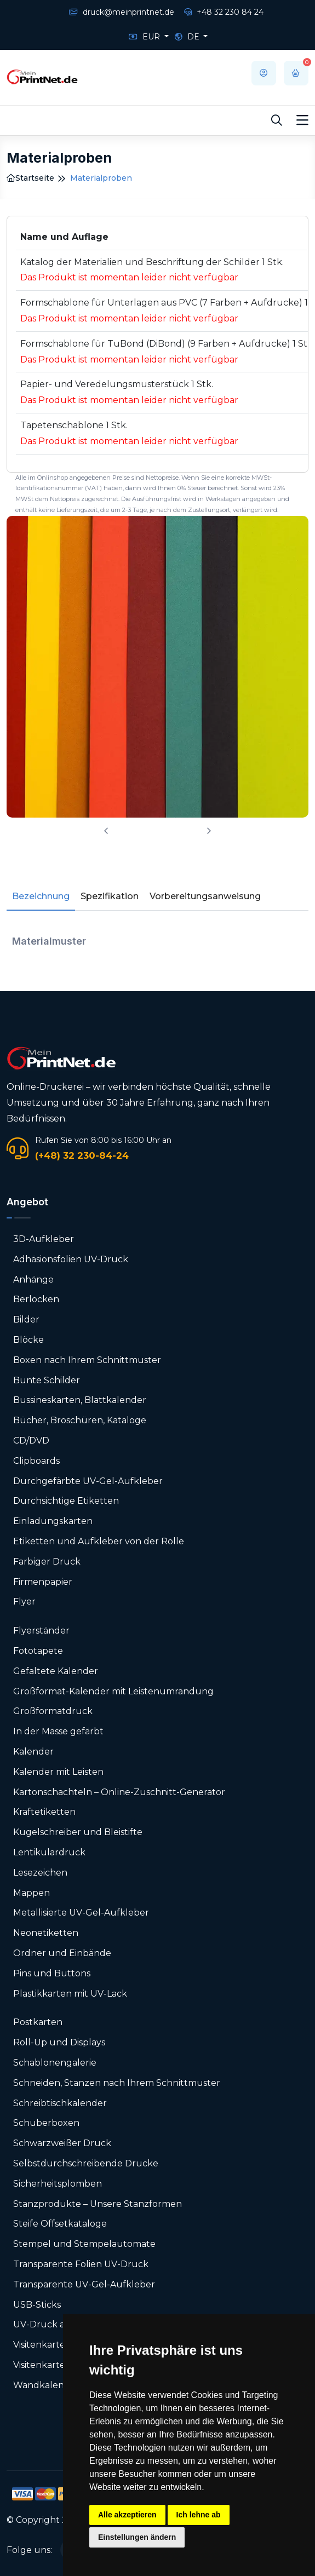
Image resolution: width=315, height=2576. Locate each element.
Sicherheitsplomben (57, 2183)
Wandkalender (46, 2385)
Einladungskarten (53, 1521)
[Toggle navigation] (302, 120)
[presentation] (106, 831)
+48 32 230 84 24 (224, 12)
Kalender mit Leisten (58, 1772)
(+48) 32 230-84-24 (82, 1155)
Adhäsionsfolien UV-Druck (70, 1259)
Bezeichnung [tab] (41, 896)
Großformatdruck (53, 1711)
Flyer (24, 1601)
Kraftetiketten (44, 1812)
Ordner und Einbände (62, 1953)
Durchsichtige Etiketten (66, 1501)
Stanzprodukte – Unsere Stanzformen (97, 2204)
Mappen (31, 1893)
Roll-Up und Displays (59, 2042)
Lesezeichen (40, 1872)
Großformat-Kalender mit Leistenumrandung (113, 1691)
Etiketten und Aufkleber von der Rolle (98, 1541)
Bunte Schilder (46, 1380)
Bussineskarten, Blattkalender (79, 1400)
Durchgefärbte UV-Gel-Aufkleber (88, 1481)
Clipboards (36, 1461)
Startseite (30, 178)
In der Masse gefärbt (58, 1731)
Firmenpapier (42, 1582)
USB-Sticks (37, 2304)
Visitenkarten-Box (52, 2365)
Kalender (33, 1751)
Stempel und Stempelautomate (84, 2244)
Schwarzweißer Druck (62, 2143)
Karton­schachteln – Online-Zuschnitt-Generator (119, 1792)
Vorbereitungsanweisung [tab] (205, 896)
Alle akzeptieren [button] (127, 2514)
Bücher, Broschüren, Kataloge (79, 1420)
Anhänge (33, 1279)
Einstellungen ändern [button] (137, 2537)
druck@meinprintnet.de (121, 12)
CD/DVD (31, 1440)
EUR (145, 37)
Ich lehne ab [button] (198, 2514)
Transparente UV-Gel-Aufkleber (84, 2284)
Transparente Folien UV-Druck (80, 2264)
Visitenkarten (42, 2344)
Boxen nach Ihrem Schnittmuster (87, 1360)
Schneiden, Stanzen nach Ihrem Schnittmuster (116, 2083)
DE (188, 37)
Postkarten (37, 2022)
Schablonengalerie (54, 2062)
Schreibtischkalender (60, 2103)
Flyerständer (41, 1630)
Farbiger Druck (47, 1561)
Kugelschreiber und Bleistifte (77, 1832)
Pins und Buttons (53, 1973)
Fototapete (38, 1651)
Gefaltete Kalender (55, 1671)
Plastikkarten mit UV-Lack (70, 1993)
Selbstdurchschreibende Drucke (85, 2163)
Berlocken (36, 1299)
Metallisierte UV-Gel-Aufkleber (81, 1912)
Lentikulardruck (49, 1852)
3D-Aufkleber (43, 1239)
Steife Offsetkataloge (60, 2223)
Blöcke (28, 1340)
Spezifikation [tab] (110, 896)
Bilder (26, 1319)
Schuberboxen (46, 2123)
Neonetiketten (45, 1933)
